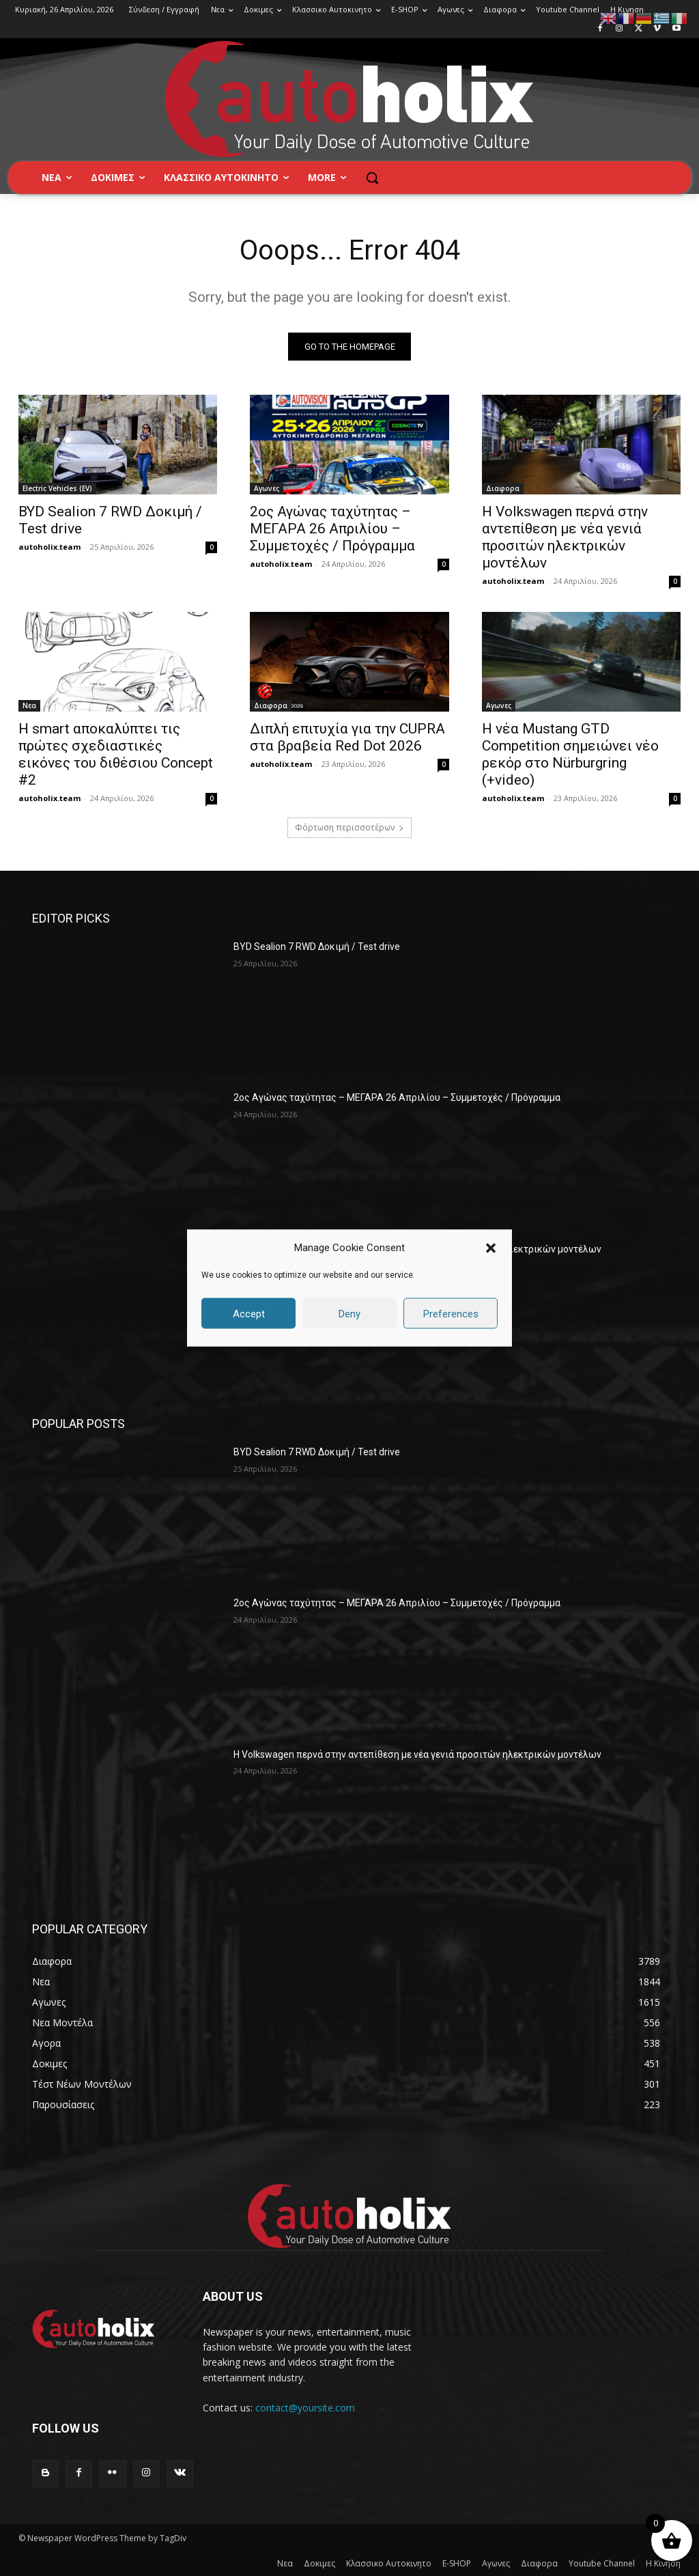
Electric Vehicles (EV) (57, 488)
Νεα (29, 705)
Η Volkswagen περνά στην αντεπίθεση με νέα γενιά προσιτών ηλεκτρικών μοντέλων (565, 537)
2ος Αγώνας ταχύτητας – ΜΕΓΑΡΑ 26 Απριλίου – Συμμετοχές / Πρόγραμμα (332, 528)
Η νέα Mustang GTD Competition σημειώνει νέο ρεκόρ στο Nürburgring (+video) (570, 753)
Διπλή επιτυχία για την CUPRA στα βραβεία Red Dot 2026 (347, 736)
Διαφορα (502, 488)
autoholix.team (49, 547)
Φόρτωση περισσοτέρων (349, 827)
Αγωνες (266, 488)
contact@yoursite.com (305, 2407)
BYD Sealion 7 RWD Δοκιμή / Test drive (316, 946)
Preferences (451, 1313)
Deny (349, 1313)
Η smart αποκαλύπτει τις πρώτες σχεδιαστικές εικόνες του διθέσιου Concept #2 (115, 753)
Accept (249, 1313)
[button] (491, 1248)
